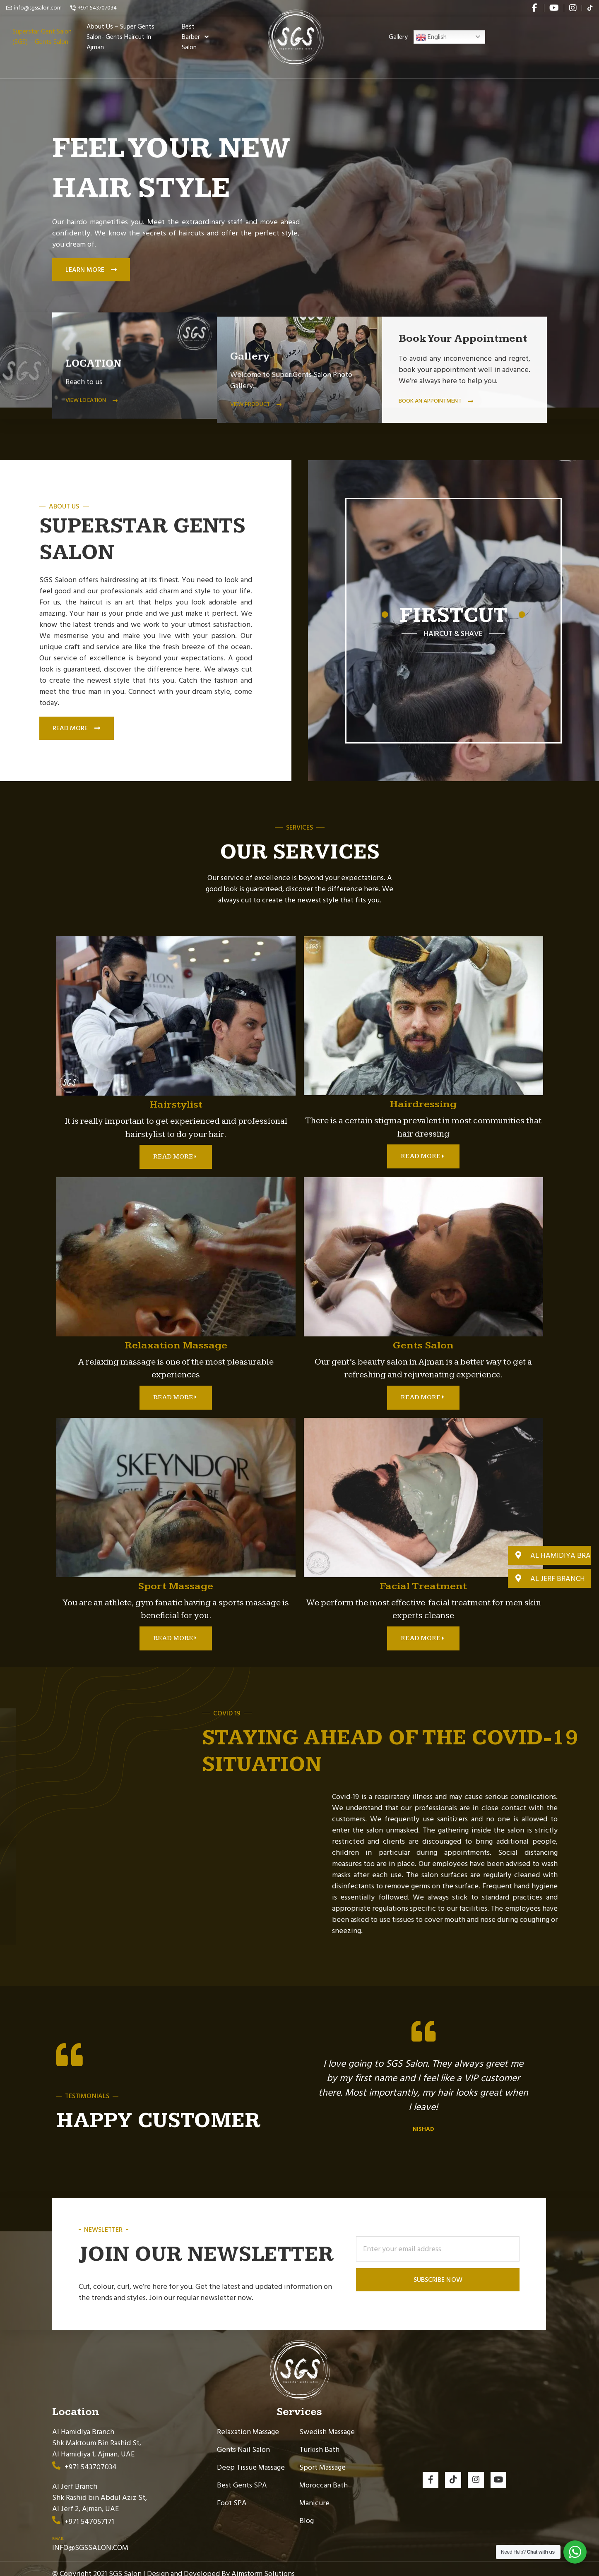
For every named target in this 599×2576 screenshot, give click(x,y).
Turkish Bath (319, 2440)
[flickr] (590, 8)
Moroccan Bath (323, 2475)
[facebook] (535, 8)
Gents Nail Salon (243, 2440)
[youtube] (554, 8)
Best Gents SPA (242, 2475)
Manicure (314, 2493)
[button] (549, 1555)
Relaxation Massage (248, 2422)
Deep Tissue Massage (251, 2458)
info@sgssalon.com (38, 8)
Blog (306, 2511)
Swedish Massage (327, 2422)
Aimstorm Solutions (263, 2564)
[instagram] (573, 8)
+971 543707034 (97, 8)
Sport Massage (322, 2458)
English (431, 47)
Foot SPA (232, 2493)
